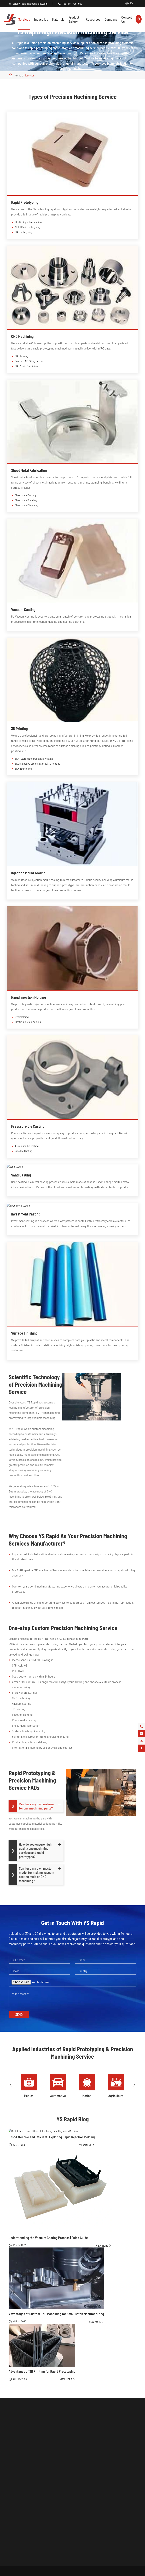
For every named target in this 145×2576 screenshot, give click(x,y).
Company (111, 19)
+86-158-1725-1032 (72, 3)
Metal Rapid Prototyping (27, 227)
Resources (93, 19)
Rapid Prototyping (24, 202)
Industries (41, 19)
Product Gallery (73, 19)
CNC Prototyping (23, 232)
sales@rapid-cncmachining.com (30, 3)
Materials (58, 19)
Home (17, 75)
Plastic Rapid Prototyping (28, 222)
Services (24, 19)
